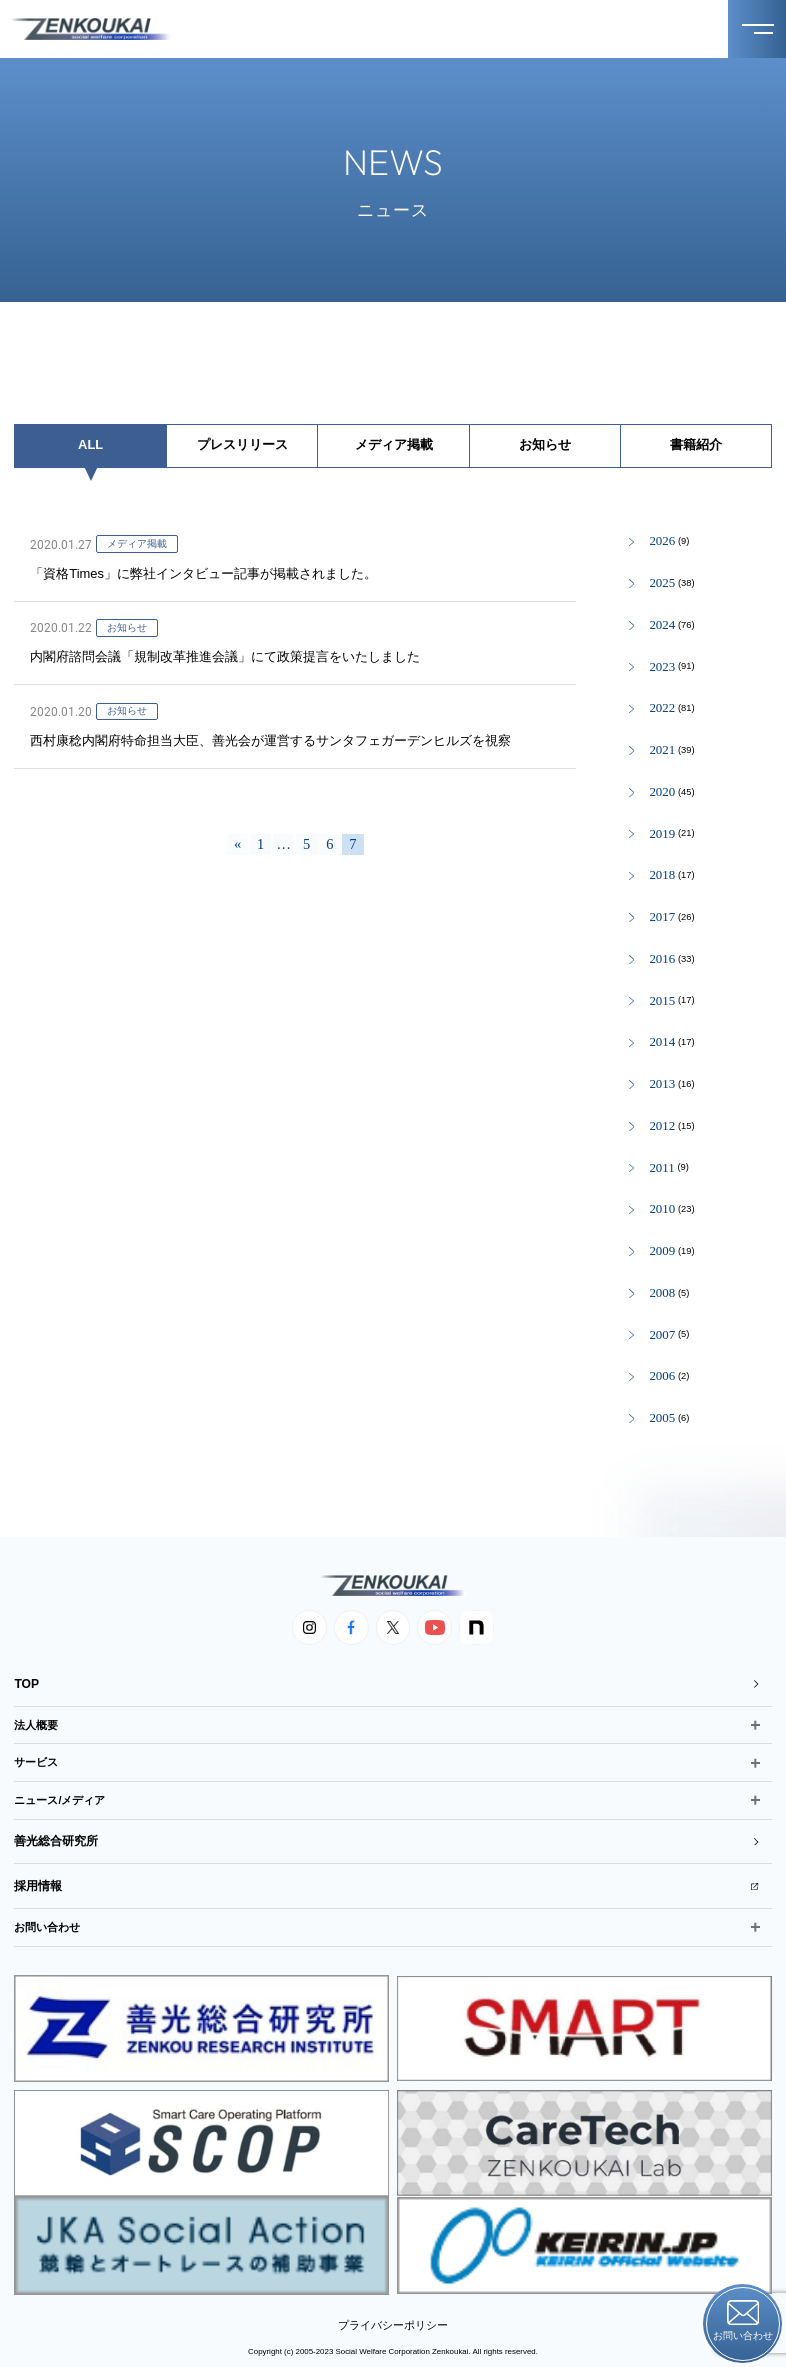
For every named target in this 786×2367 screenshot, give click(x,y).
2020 (662, 792)
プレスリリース (242, 444)
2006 (662, 1376)
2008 (662, 1293)
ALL (90, 444)
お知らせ (545, 444)
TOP (386, 1681)
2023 (662, 667)
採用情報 (386, 1874)
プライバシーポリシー (393, 2309)
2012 (662, 1126)
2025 (662, 583)
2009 (662, 1251)
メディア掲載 (394, 444)
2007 (662, 1335)
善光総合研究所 (386, 1834)
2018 (662, 875)
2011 (661, 1168)
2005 (662, 1418)
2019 (662, 834)
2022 (662, 708)
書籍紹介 (696, 444)
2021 (662, 750)
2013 (662, 1084)
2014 (662, 1042)
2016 (662, 959)
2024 (662, 625)
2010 (662, 1209)
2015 (662, 1001)
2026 (662, 541)
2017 (662, 917)
